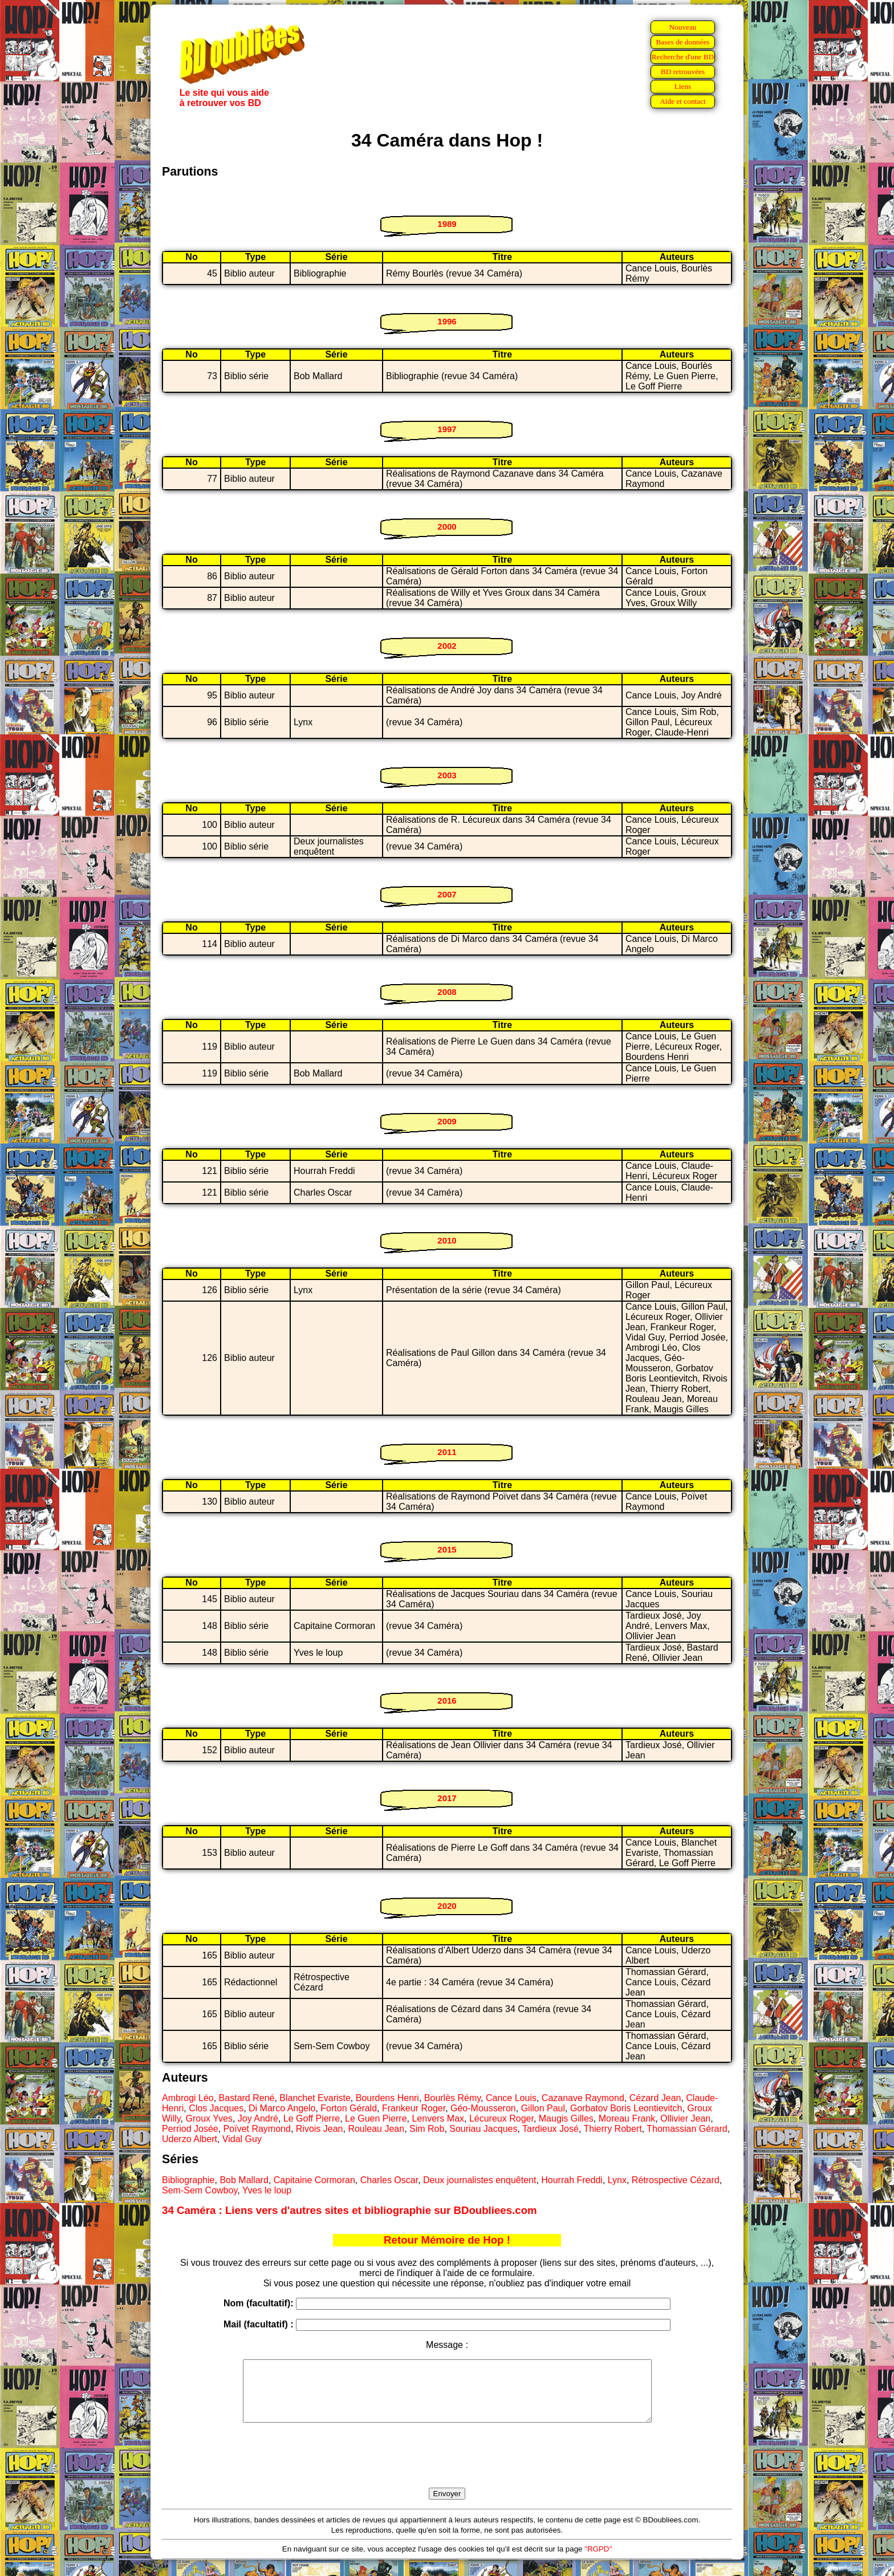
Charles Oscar (389, 2180)
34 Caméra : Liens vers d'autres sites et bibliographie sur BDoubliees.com (349, 2210)
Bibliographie (188, 2180)
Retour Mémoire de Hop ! (447, 2240)
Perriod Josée (190, 2129)
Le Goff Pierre (311, 2118)
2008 (446, 992)
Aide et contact (683, 101)
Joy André (258, 2118)
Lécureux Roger (501, 2118)
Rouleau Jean (376, 2129)
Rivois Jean (319, 2129)
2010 (446, 1240)
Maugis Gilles (566, 2118)
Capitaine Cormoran (314, 2180)
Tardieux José (550, 2129)
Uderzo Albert (189, 2139)
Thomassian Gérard (687, 2129)
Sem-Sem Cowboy (199, 2190)
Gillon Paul (543, 2108)
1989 (446, 224)
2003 (446, 775)
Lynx (617, 2180)
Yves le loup (266, 2190)
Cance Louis (511, 2098)
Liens (683, 86)
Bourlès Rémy (452, 2098)
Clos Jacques (216, 2108)
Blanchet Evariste (315, 2098)
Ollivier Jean (685, 2118)
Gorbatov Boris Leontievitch (626, 2108)
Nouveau (682, 27)
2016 (446, 1700)
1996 (446, 321)
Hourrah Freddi (572, 2180)
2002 (446, 646)
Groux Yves (208, 2118)
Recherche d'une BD (683, 56)
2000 (446, 526)
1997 (446, 429)
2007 (446, 894)
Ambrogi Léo (188, 2098)
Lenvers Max (438, 2118)
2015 (446, 1549)
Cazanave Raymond (583, 2098)
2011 (446, 1452)
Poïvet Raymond (257, 2129)
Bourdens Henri (387, 2098)
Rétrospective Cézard (676, 2180)
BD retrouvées (683, 71)
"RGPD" (598, 2561)
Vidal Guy (242, 2139)
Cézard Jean (655, 2098)
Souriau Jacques (483, 2129)
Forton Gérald (348, 2108)
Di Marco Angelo (282, 2108)
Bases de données (682, 42)
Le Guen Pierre (376, 2118)
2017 (446, 1798)
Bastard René (247, 2098)
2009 (446, 1121)
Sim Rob (426, 2129)
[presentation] (447, 2468)
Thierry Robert (612, 2129)
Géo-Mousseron (483, 2108)
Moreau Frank (627, 2118)
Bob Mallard (244, 2180)
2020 (446, 1906)
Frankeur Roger (413, 2108)
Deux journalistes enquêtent (479, 2180)
